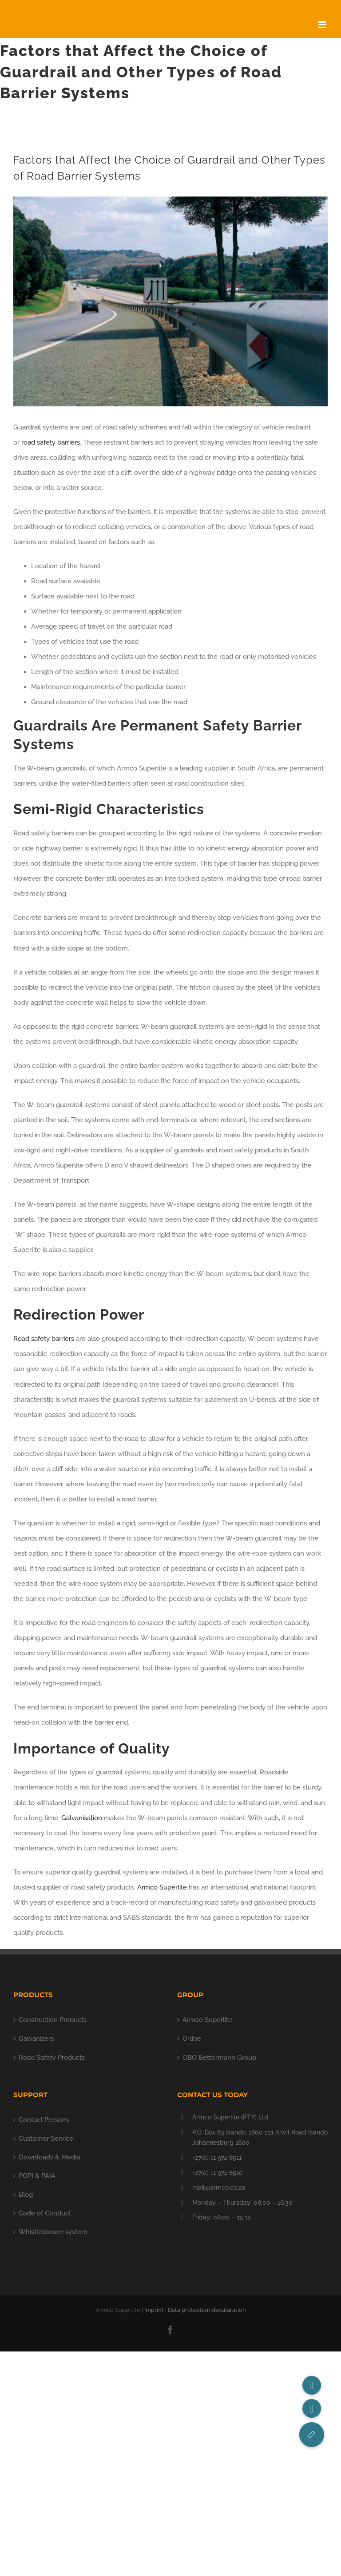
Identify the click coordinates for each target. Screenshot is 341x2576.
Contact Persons (44, 2120)
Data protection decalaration (207, 2310)
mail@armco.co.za (218, 2187)
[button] (311, 2434)
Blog (26, 2195)
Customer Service (46, 2139)
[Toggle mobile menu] (323, 24)
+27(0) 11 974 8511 (217, 2157)
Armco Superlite (162, 1887)
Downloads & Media (49, 2157)
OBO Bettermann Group (219, 2058)
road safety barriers (50, 442)
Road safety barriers (43, 1339)
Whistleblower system (53, 2232)
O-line (191, 2038)
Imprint (154, 2310)
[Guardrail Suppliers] (170, 301)
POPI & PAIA (37, 2176)
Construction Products (53, 2020)
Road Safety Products (52, 2058)
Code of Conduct (45, 2213)
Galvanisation (81, 1818)
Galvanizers (36, 2038)
